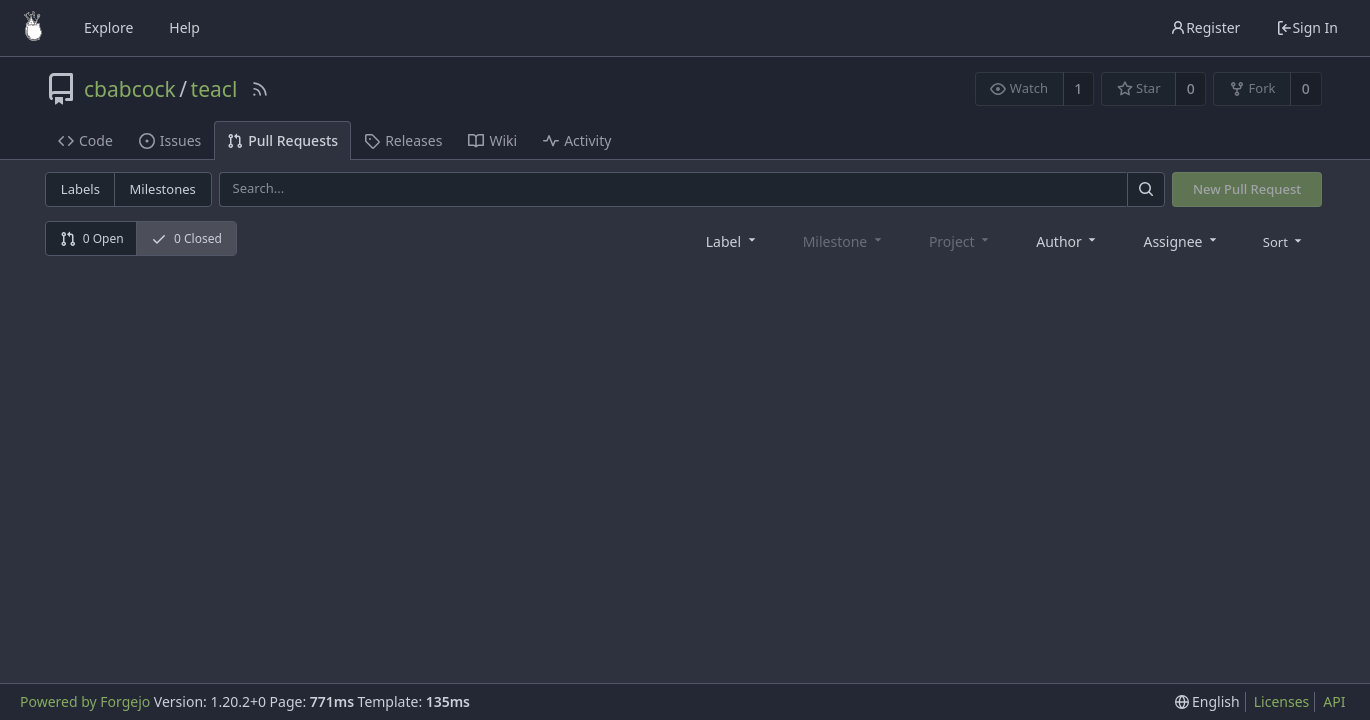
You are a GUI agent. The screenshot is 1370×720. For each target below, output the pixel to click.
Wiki (492, 140)
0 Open (92, 238)
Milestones (163, 189)
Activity (577, 140)
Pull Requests (282, 140)
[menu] (1284, 241)
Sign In (1307, 27)
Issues (170, 140)
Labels (80, 189)
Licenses (1282, 701)
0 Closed (186, 238)
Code (85, 140)
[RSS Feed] (260, 89)
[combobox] (732, 240)
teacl (214, 89)
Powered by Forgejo (85, 701)
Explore (108, 27)
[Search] (1146, 189)
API (1334, 701)
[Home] (33, 28)
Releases (403, 140)
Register (1205, 27)
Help (184, 27)
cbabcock (130, 89)
